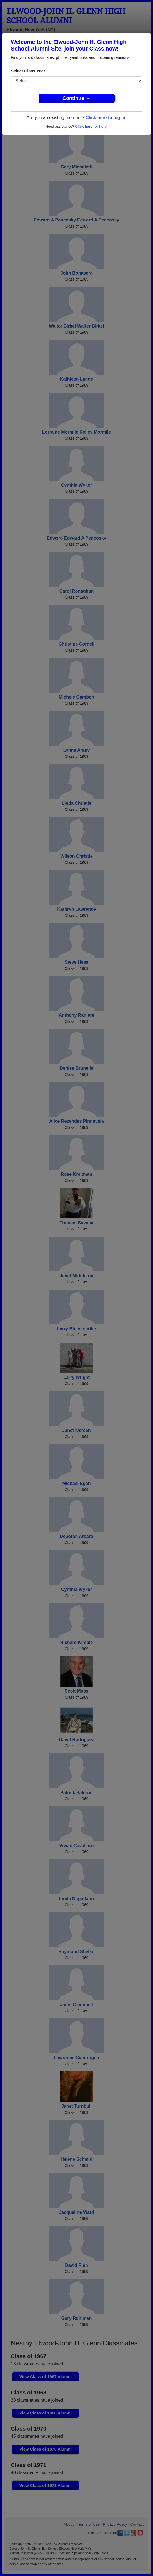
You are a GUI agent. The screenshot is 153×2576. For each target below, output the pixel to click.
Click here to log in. (106, 117)
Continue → (76, 98)
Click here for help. (91, 126)
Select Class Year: (29, 71)
